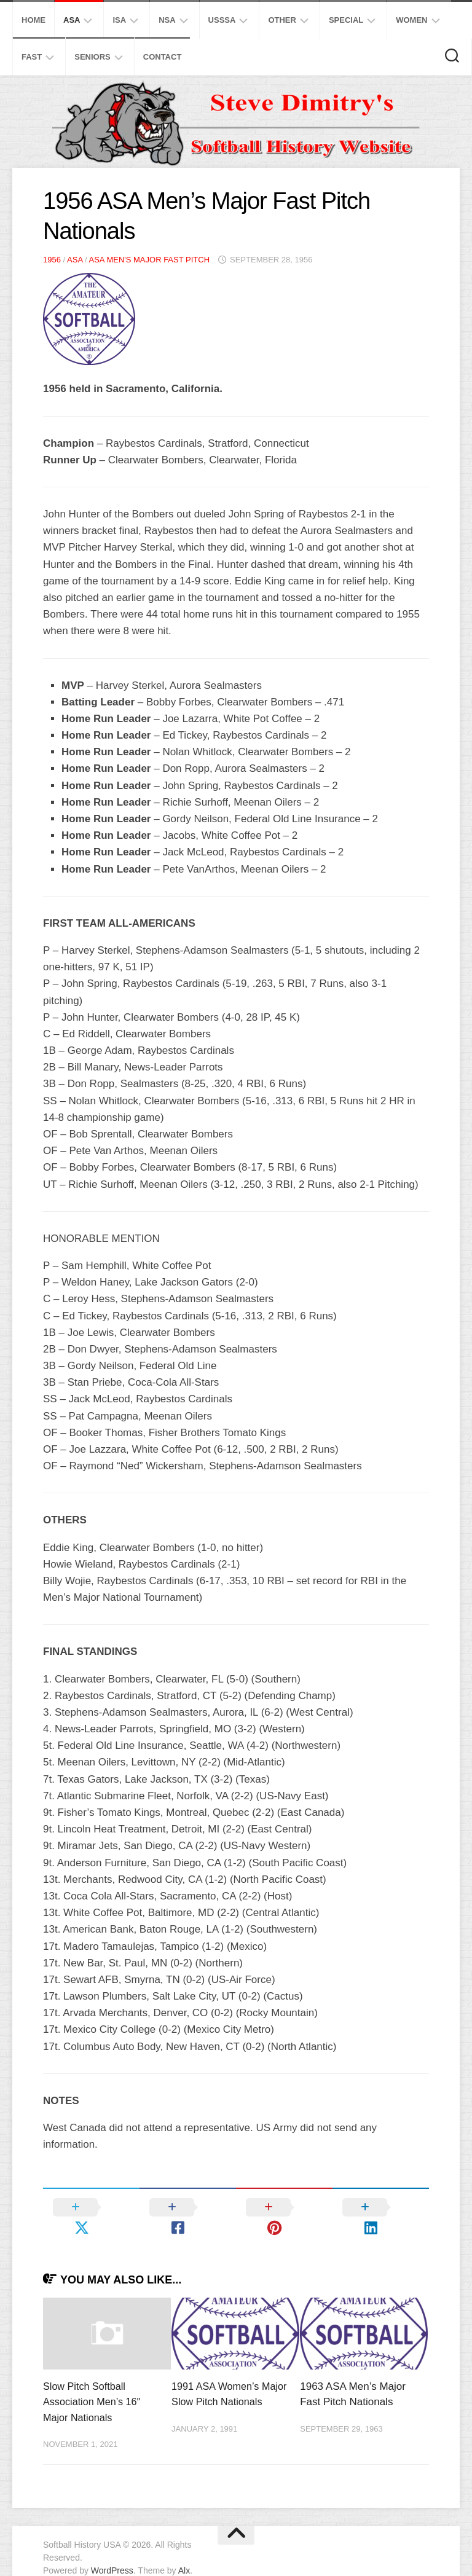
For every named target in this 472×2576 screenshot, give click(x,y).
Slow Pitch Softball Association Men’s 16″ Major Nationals (94, 2382)
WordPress (112, 2551)
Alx (184, 2551)
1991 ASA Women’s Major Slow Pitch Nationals (217, 2382)
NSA (167, 20)
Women (411, 20)
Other (282, 20)
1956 (52, 259)
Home (33, 20)
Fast (32, 56)
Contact (162, 56)
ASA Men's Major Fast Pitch (149, 259)
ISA (119, 20)
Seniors (92, 56)
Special (346, 20)
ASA (71, 20)
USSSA (222, 20)
